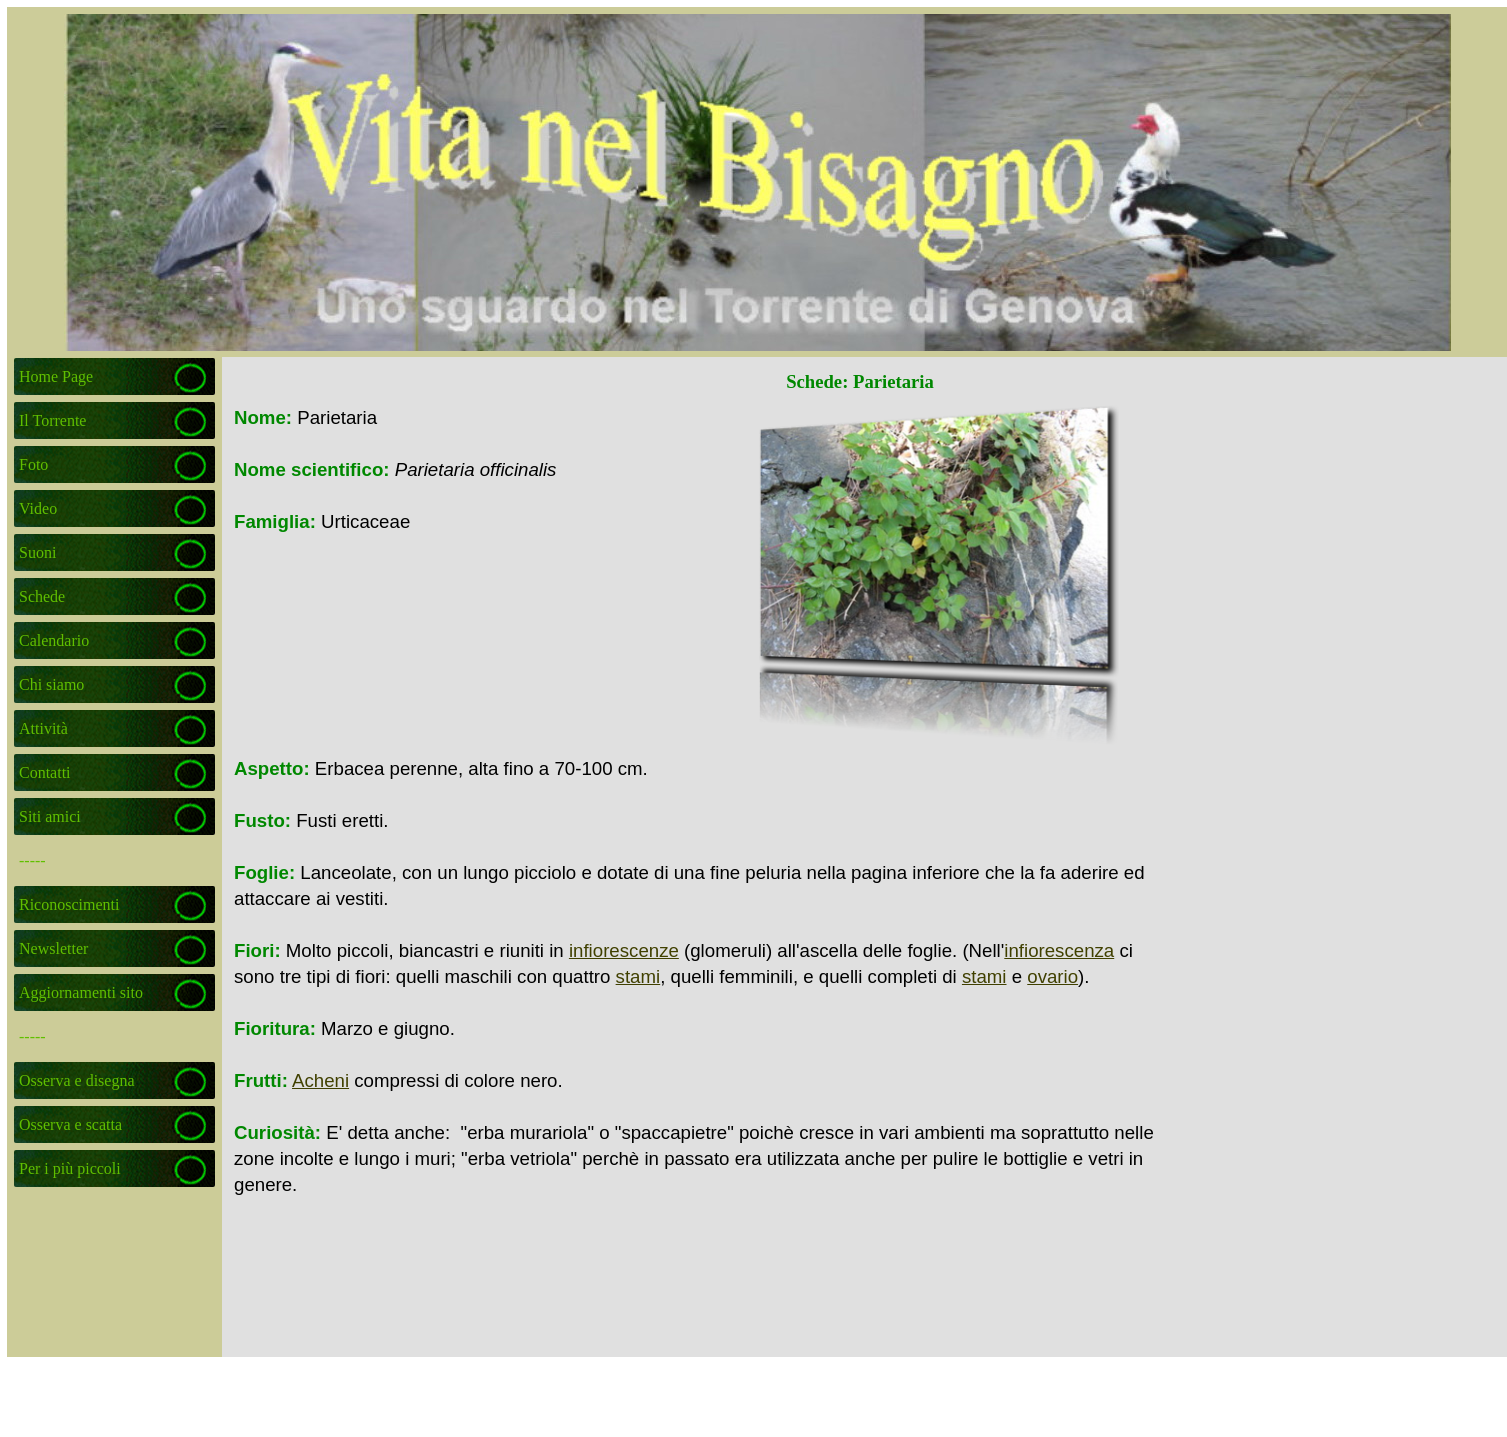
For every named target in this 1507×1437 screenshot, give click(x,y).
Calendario (54, 640)
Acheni (320, 1080)
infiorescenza (1059, 950)
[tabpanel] (466, 470)
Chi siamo (51, 684)
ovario (1052, 976)
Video (38, 508)
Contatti (45, 772)
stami (638, 976)
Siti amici (50, 816)
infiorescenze (624, 950)
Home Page (56, 376)
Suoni (37, 552)
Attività (43, 728)
